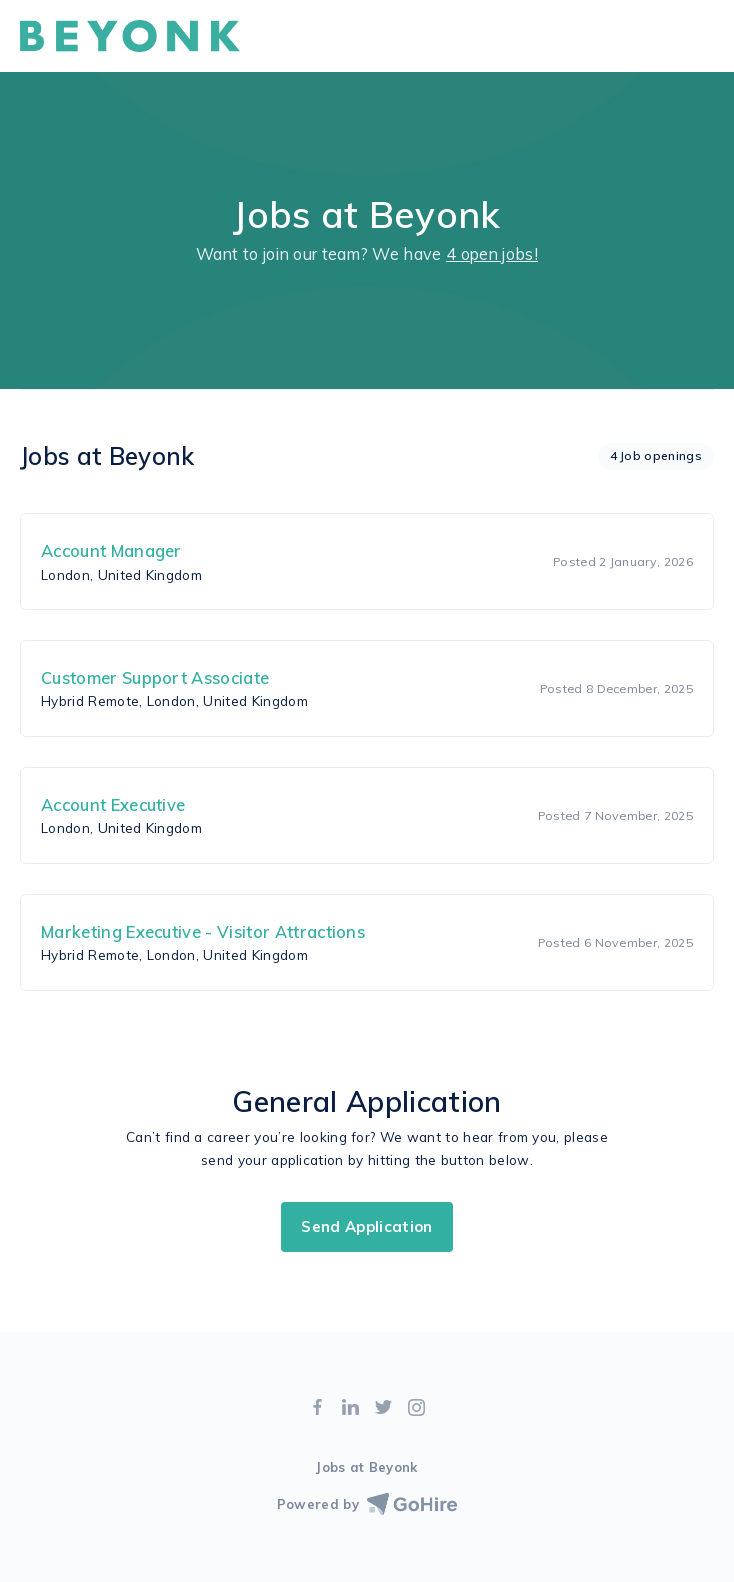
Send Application (366, 1226)
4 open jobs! (492, 254)
